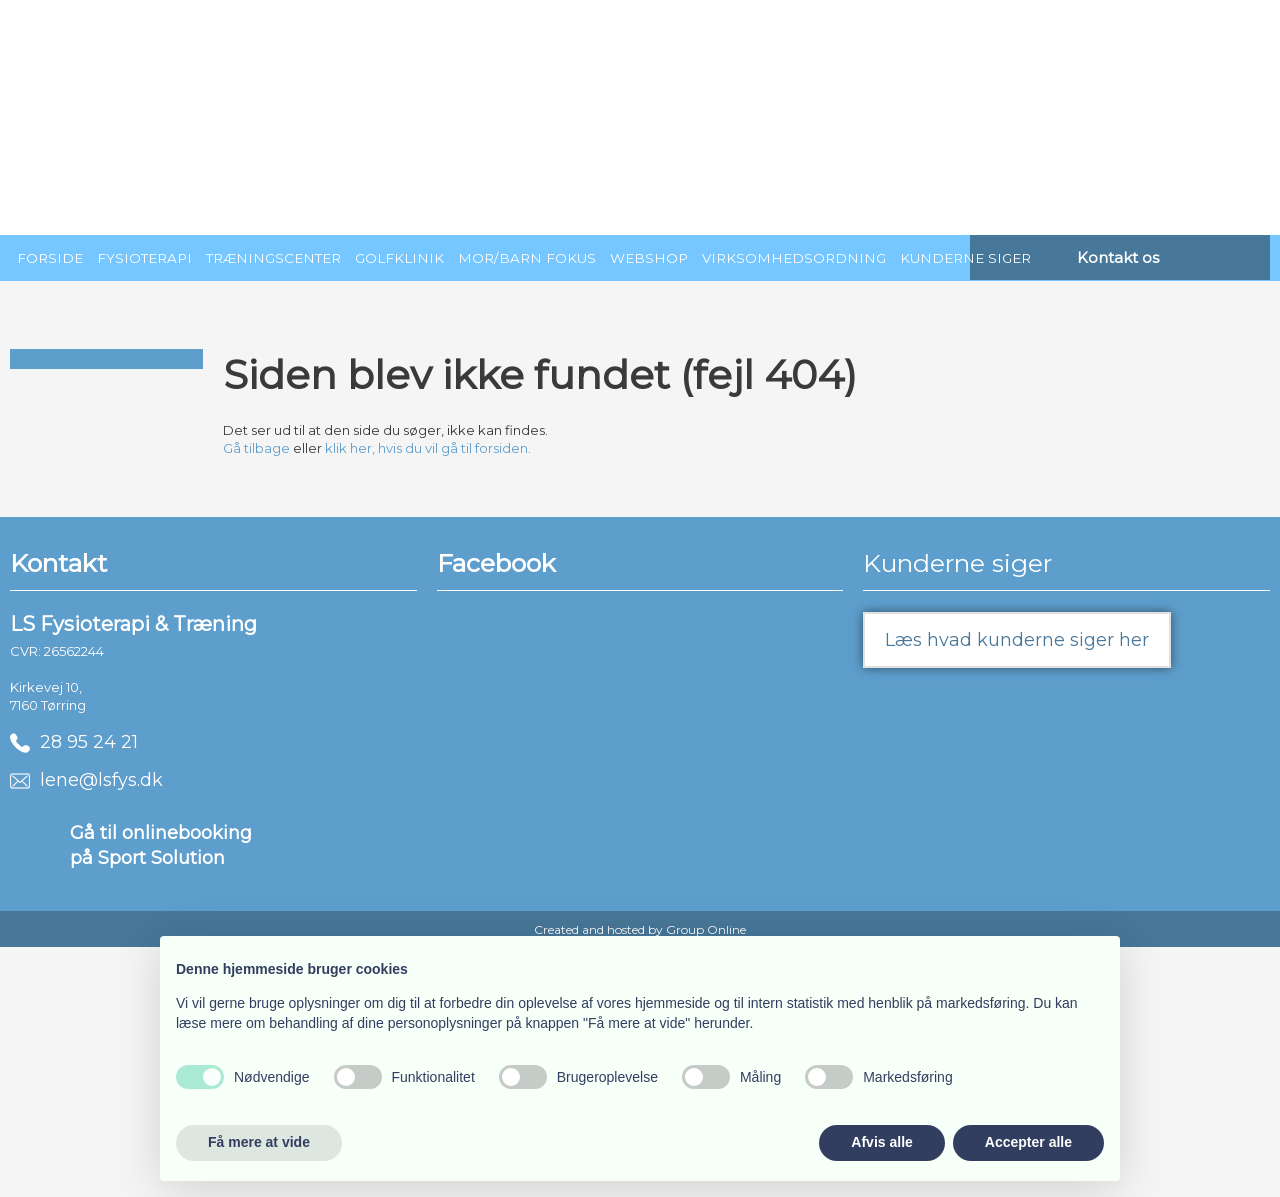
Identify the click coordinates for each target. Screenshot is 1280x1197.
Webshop (649, 258)
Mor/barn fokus (527, 258)
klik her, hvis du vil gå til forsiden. (428, 448)
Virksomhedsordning (794, 258)
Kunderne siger (965, 258)
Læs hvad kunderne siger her (1017, 640)
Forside (50, 258)
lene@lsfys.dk (86, 780)
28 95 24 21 (74, 742)
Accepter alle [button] (1028, 1142)
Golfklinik (399, 258)
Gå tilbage (256, 448)
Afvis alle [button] (881, 1142)
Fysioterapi (144, 258)
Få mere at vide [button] (259, 1142)
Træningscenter (273, 258)
